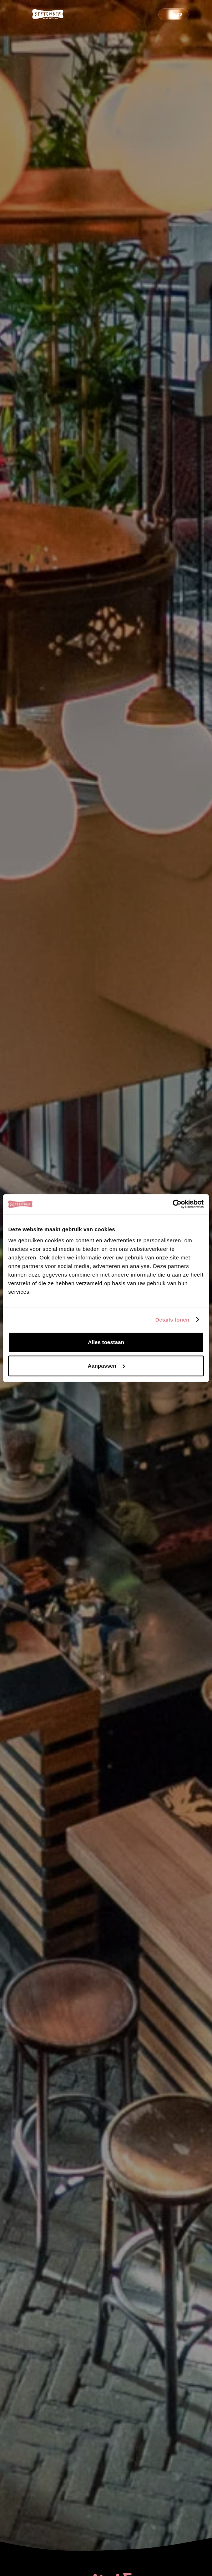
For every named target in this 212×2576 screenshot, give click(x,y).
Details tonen (172, 1320)
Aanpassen (106, 1366)
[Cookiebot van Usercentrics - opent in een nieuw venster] (172, 1204)
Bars (176, 14)
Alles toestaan (106, 1342)
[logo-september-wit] (48, 14)
